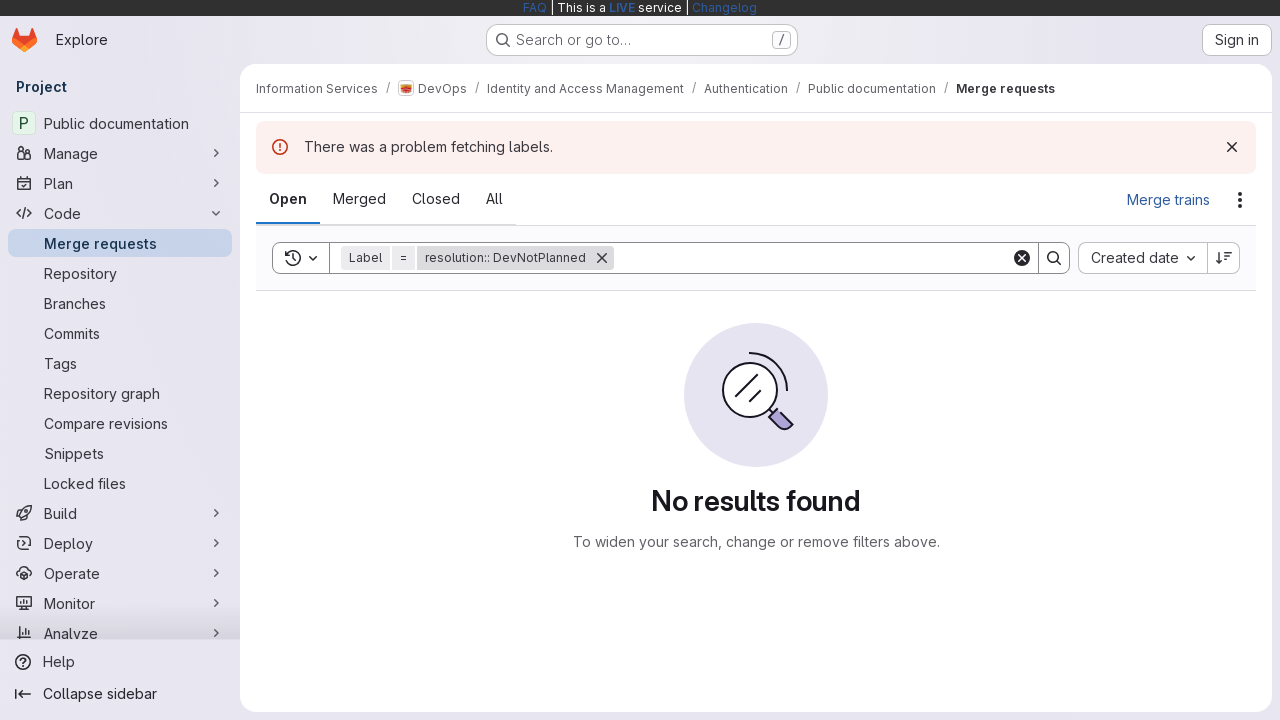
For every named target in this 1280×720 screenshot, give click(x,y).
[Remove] (602, 258)
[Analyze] (120, 633)
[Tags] (120, 363)
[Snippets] (120, 453)
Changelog (724, 7)
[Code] (120, 213)
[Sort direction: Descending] (1224, 258)
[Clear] (1022, 258)
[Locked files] (120, 483)
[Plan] (120, 183)
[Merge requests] (120, 243)
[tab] (288, 199)
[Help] (120, 662)
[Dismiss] (1232, 147)
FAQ (535, 7)
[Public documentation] (120, 123)
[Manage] (120, 153)
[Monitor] (120, 603)
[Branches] (120, 303)
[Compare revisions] (120, 423)
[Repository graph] (120, 393)
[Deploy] (120, 543)
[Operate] (120, 573)
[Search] (812, 258)
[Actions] (1240, 200)
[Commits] (120, 333)
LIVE (622, 7)
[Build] (120, 513)
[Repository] (120, 273)
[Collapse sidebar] (120, 694)
